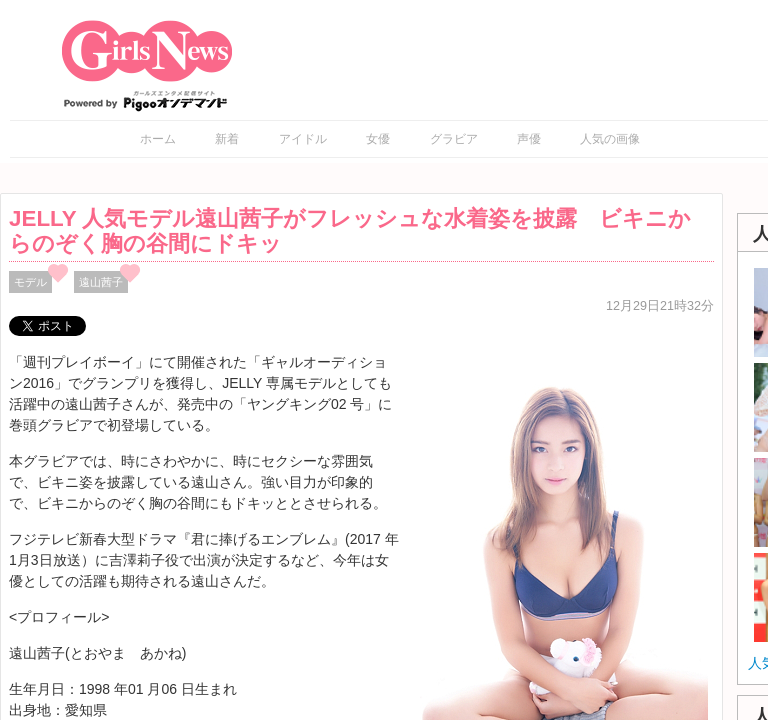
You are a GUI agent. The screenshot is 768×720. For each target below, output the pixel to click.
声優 (529, 139)
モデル (30, 282)
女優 (378, 139)
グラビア (454, 139)
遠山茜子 (101, 282)
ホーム (158, 139)
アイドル (303, 139)
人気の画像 (610, 139)
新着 (227, 139)
